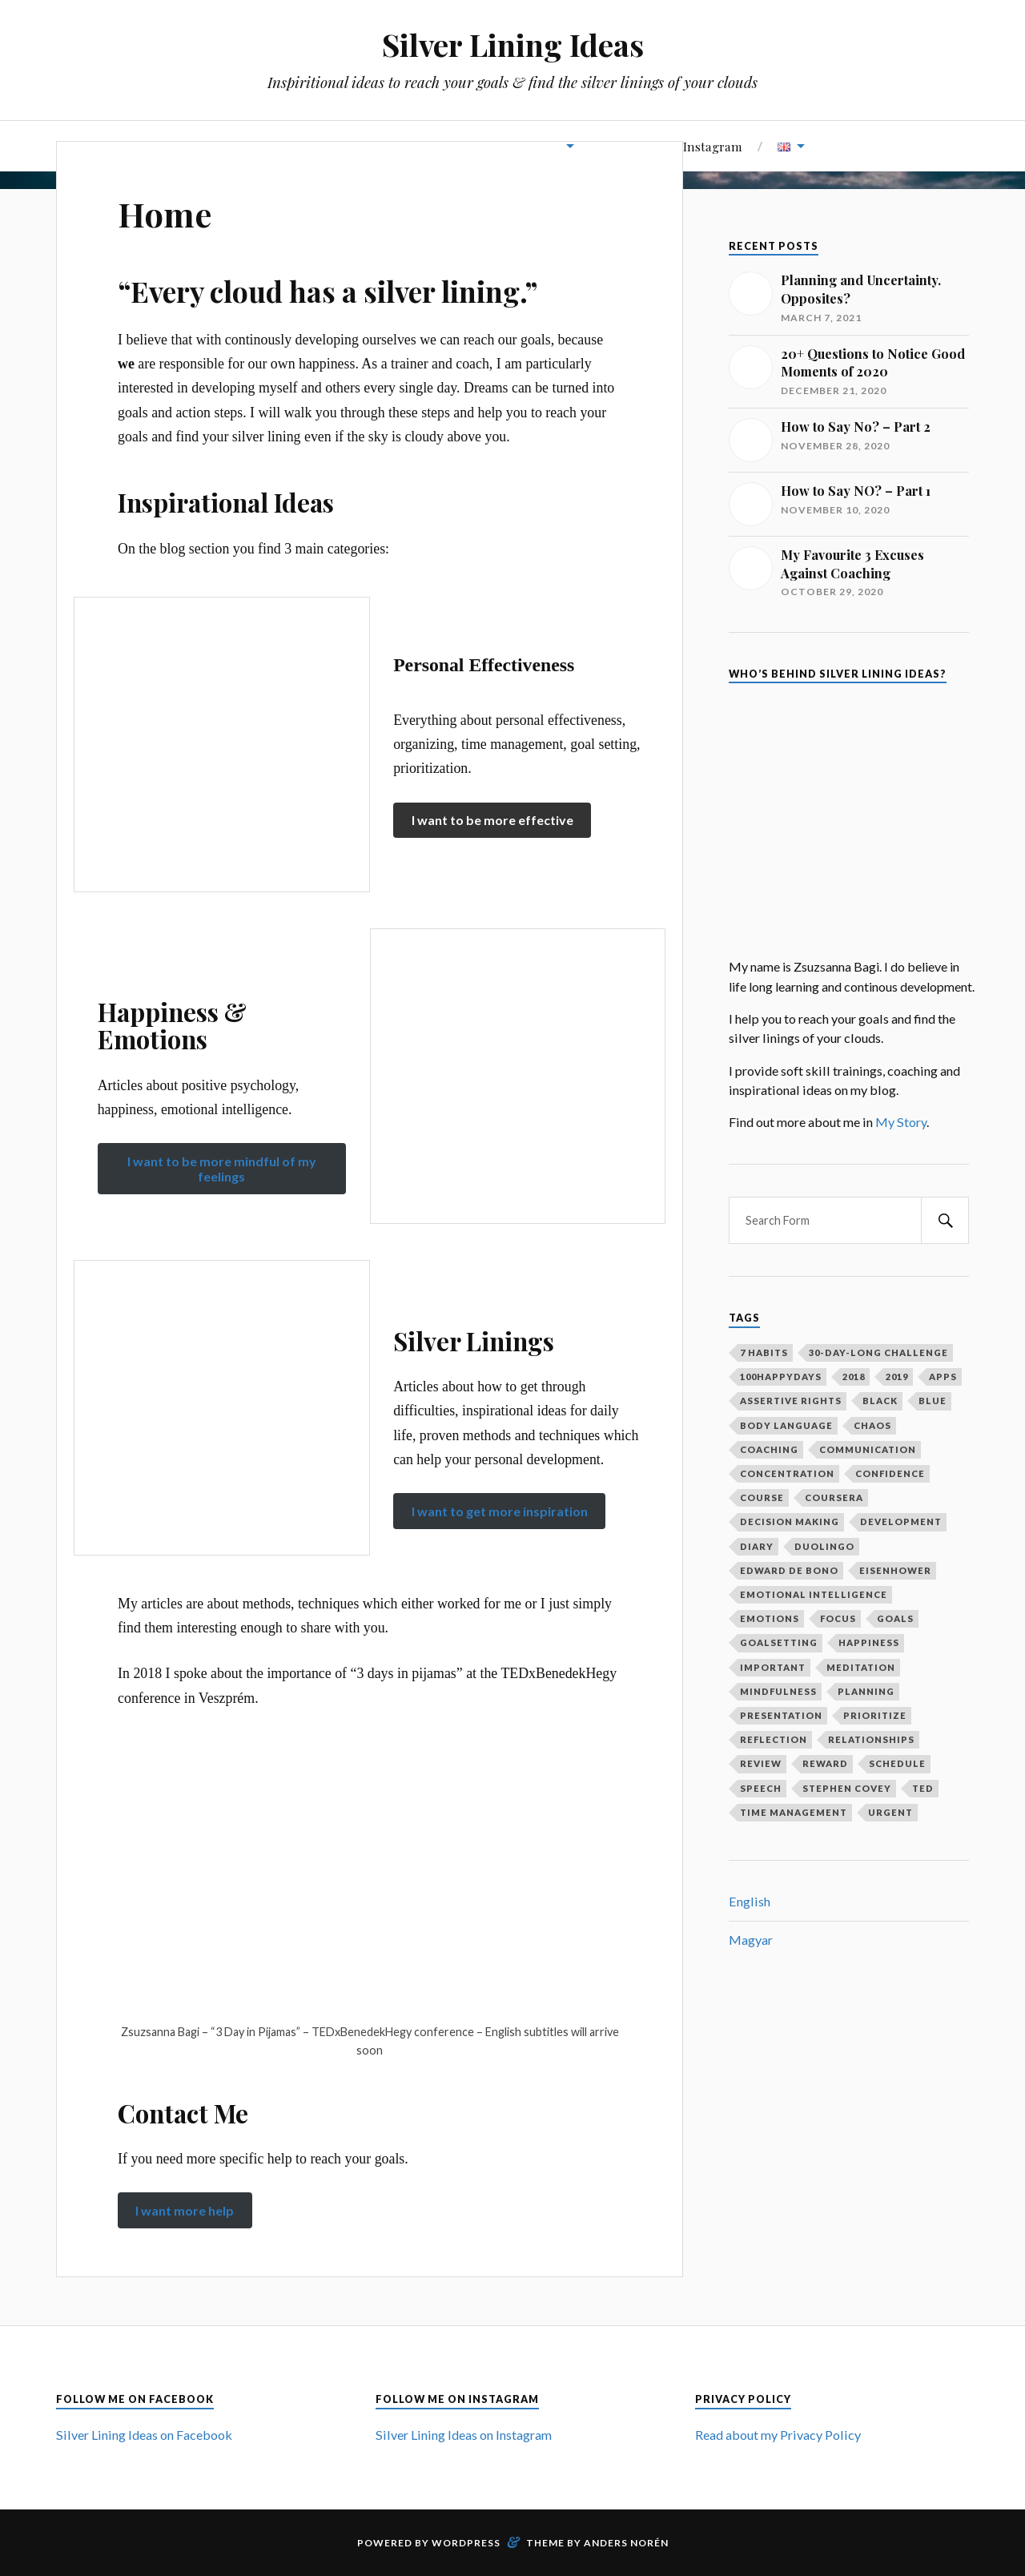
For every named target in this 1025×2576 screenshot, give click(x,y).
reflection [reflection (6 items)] (773, 1739)
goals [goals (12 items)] (895, 1618)
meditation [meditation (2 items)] (860, 1667)
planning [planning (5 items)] (866, 1691)
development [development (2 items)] (901, 1521)
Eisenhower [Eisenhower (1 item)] (895, 1570)
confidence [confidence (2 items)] (890, 1473)
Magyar (751, 1939)
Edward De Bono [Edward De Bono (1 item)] (789, 1570)
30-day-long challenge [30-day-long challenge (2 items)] (878, 1352)
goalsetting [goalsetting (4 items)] (779, 1642)
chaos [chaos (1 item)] (872, 1425)
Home (166, 212)
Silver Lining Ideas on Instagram (464, 2434)
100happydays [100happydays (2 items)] (781, 1376)
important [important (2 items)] (773, 1667)
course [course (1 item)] (762, 1497)
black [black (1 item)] (880, 1400)
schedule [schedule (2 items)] (897, 1763)
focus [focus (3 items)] (838, 1618)
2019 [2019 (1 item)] (897, 1376)
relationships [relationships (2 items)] (871, 1739)
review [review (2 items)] (761, 1763)
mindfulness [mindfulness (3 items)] (778, 1691)
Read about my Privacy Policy (778, 2434)
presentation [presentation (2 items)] (781, 1715)
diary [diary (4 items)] (757, 1546)
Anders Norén (626, 2543)
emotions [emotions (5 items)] (769, 1618)
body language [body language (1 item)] (786, 1425)
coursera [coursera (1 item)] (834, 1497)
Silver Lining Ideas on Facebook (144, 2434)
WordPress (466, 2543)
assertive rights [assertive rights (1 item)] (791, 1400)
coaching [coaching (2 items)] (769, 1449)
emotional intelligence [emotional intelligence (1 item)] (813, 1594)
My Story (901, 1121)
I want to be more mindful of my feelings (221, 1168)
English (749, 1901)
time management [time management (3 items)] (793, 1812)
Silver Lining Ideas (513, 44)
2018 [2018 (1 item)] (853, 1376)
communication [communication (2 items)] (867, 1449)
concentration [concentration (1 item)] (787, 1473)
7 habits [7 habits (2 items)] (764, 1352)
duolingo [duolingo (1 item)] (824, 1546)
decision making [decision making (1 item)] (789, 1521)
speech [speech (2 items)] (761, 1788)
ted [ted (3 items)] (923, 1788)
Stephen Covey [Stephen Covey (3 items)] (846, 1788)
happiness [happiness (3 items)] (868, 1642)
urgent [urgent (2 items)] (890, 1812)
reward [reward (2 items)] (825, 1763)
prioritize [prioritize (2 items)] (874, 1715)
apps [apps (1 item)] (943, 1376)
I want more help (184, 2210)
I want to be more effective (492, 819)
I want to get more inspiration (500, 1511)
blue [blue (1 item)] (932, 1400)
